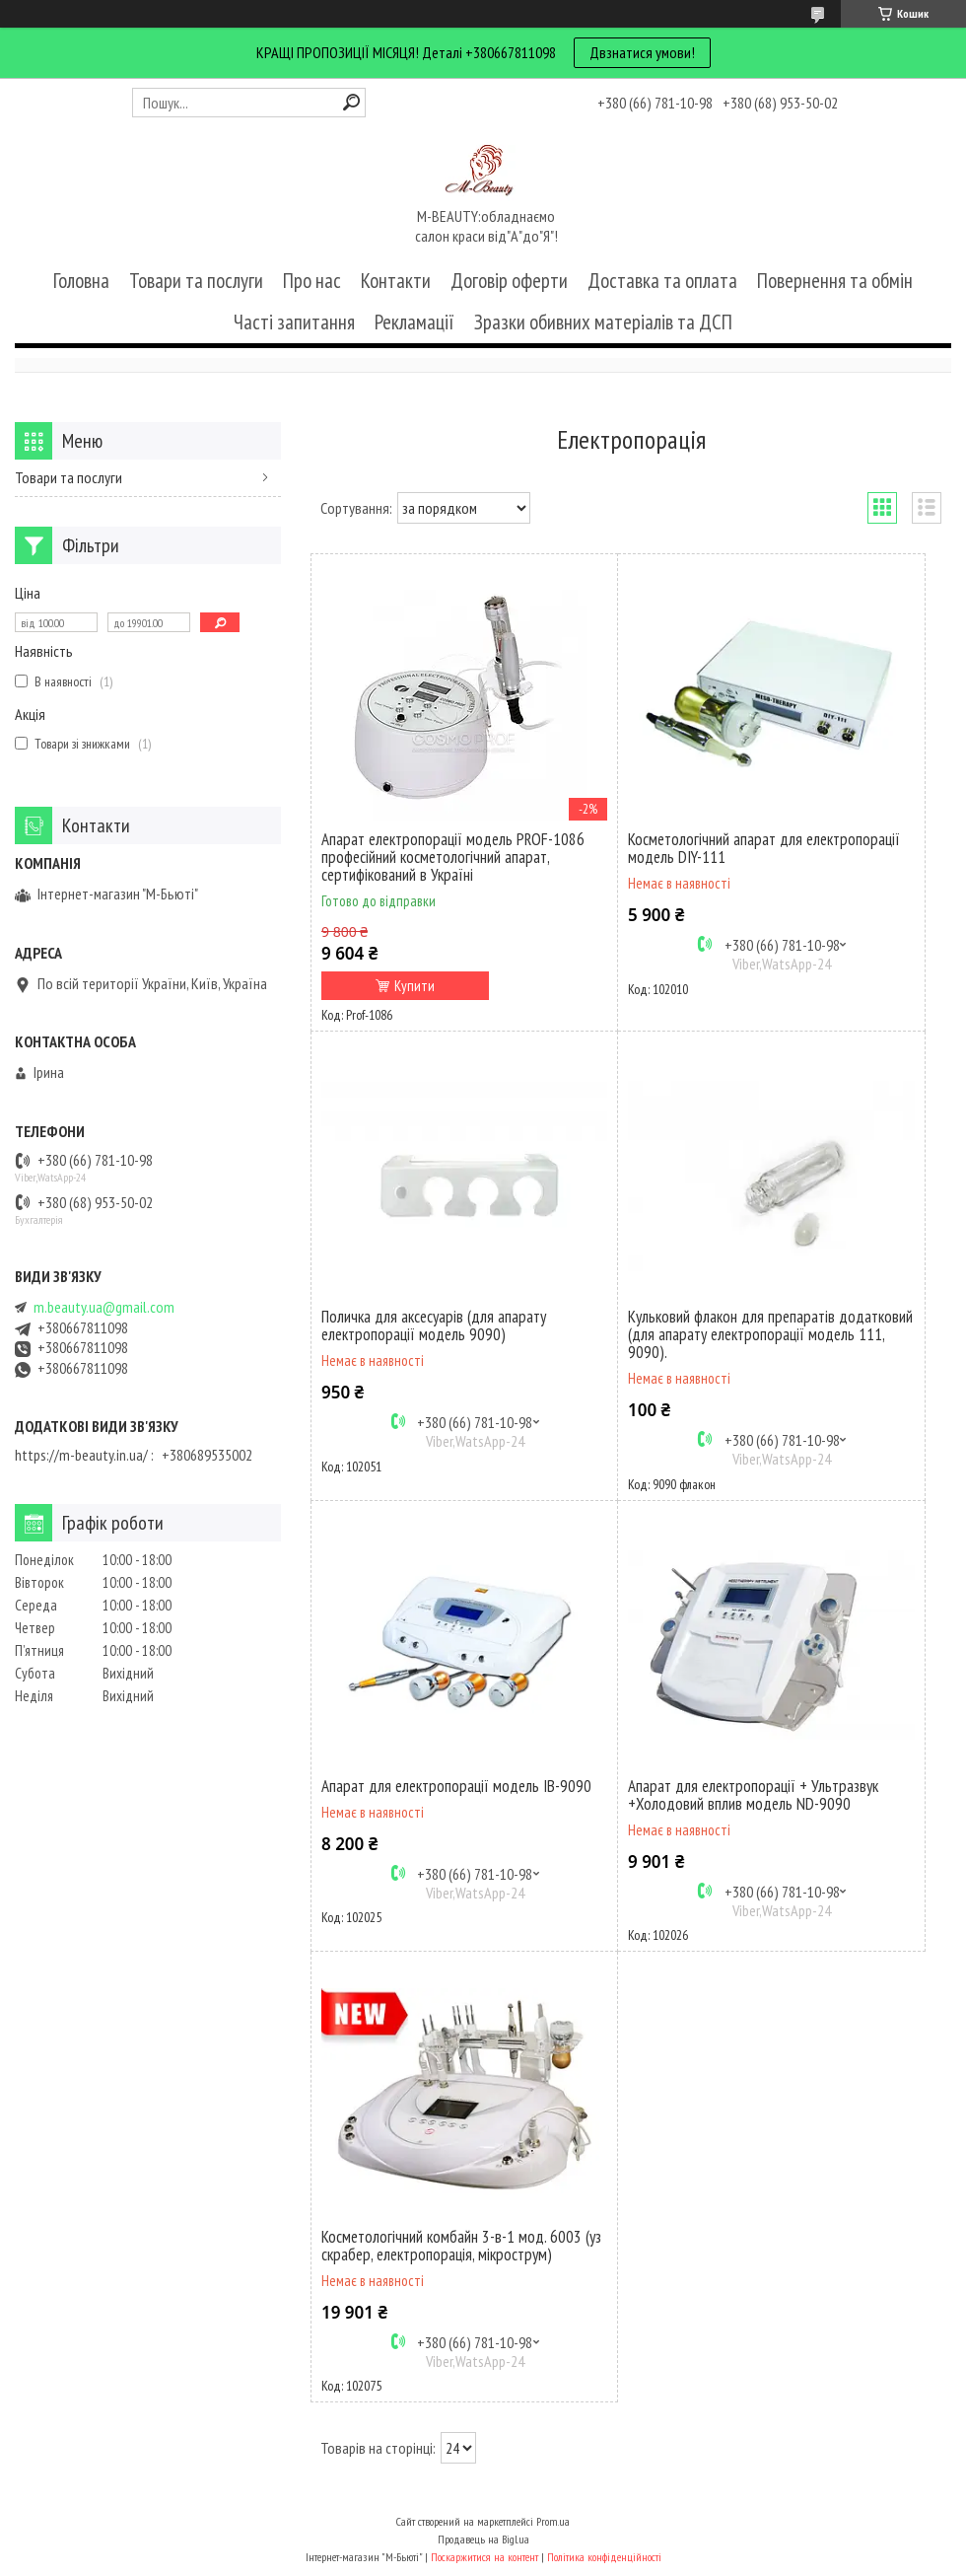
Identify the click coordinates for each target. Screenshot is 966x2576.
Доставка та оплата (662, 280)
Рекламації (414, 322)
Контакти (396, 280)
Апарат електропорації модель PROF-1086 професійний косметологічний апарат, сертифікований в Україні (453, 857)
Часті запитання (294, 322)
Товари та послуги (196, 280)
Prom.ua (553, 2521)
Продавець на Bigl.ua (483, 2539)
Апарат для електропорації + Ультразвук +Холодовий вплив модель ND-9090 (753, 1795)
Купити (414, 985)
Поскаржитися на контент (484, 2556)
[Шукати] (351, 102)
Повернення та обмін (835, 280)
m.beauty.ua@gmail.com (104, 1307)
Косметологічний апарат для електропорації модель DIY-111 (764, 848)
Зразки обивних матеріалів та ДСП (603, 322)
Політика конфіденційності (604, 2556)
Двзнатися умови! (642, 52)
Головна (81, 280)
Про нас (312, 280)
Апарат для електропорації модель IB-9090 (456, 1786)
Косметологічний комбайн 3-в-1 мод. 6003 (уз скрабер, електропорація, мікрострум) (461, 2245)
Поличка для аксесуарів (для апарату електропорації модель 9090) (433, 1325)
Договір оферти (509, 280)
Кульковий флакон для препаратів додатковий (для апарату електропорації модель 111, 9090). (770, 1334)
